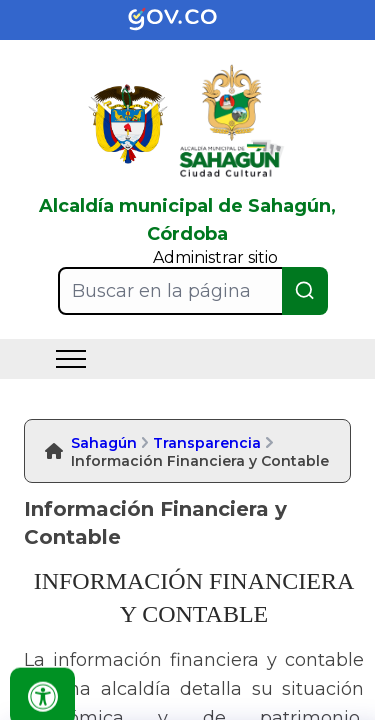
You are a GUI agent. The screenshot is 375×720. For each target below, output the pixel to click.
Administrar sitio (215, 257)
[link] (188, 20)
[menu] (71, 359)
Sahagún (104, 443)
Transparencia (207, 443)
